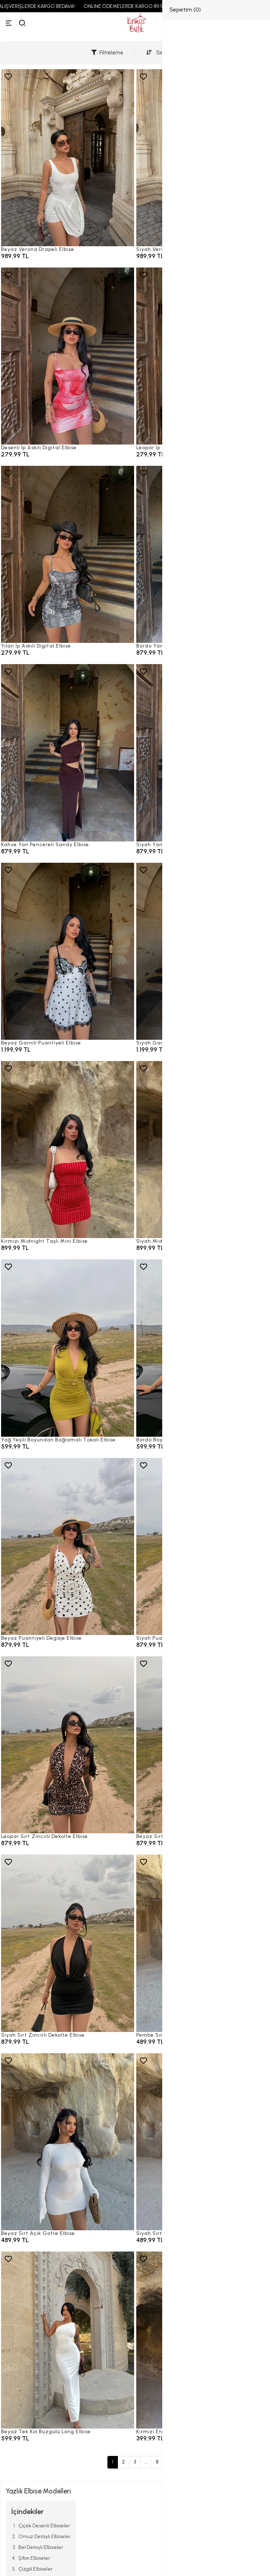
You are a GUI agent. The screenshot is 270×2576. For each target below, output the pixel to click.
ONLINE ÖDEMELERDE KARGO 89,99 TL (137, 6)
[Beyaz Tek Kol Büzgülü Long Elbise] (67, 2340)
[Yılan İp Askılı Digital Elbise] (67, 554)
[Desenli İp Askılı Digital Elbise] (67, 356)
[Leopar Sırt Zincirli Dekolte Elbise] (67, 1744)
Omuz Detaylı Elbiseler (44, 2536)
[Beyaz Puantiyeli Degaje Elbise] (67, 1546)
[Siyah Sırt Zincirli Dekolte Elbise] (67, 1943)
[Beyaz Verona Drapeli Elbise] (67, 157)
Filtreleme (107, 52)
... (146, 2462)
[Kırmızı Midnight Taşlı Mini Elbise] (67, 1149)
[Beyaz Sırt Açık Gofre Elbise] (67, 2141)
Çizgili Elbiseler (35, 2569)
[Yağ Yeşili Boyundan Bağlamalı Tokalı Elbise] (67, 1347)
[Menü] (9, 23)
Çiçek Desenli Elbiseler (44, 2526)
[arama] (22, 23)
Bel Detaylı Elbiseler (40, 2547)
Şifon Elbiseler (34, 2558)
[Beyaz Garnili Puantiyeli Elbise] (67, 951)
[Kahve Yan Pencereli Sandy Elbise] (67, 752)
